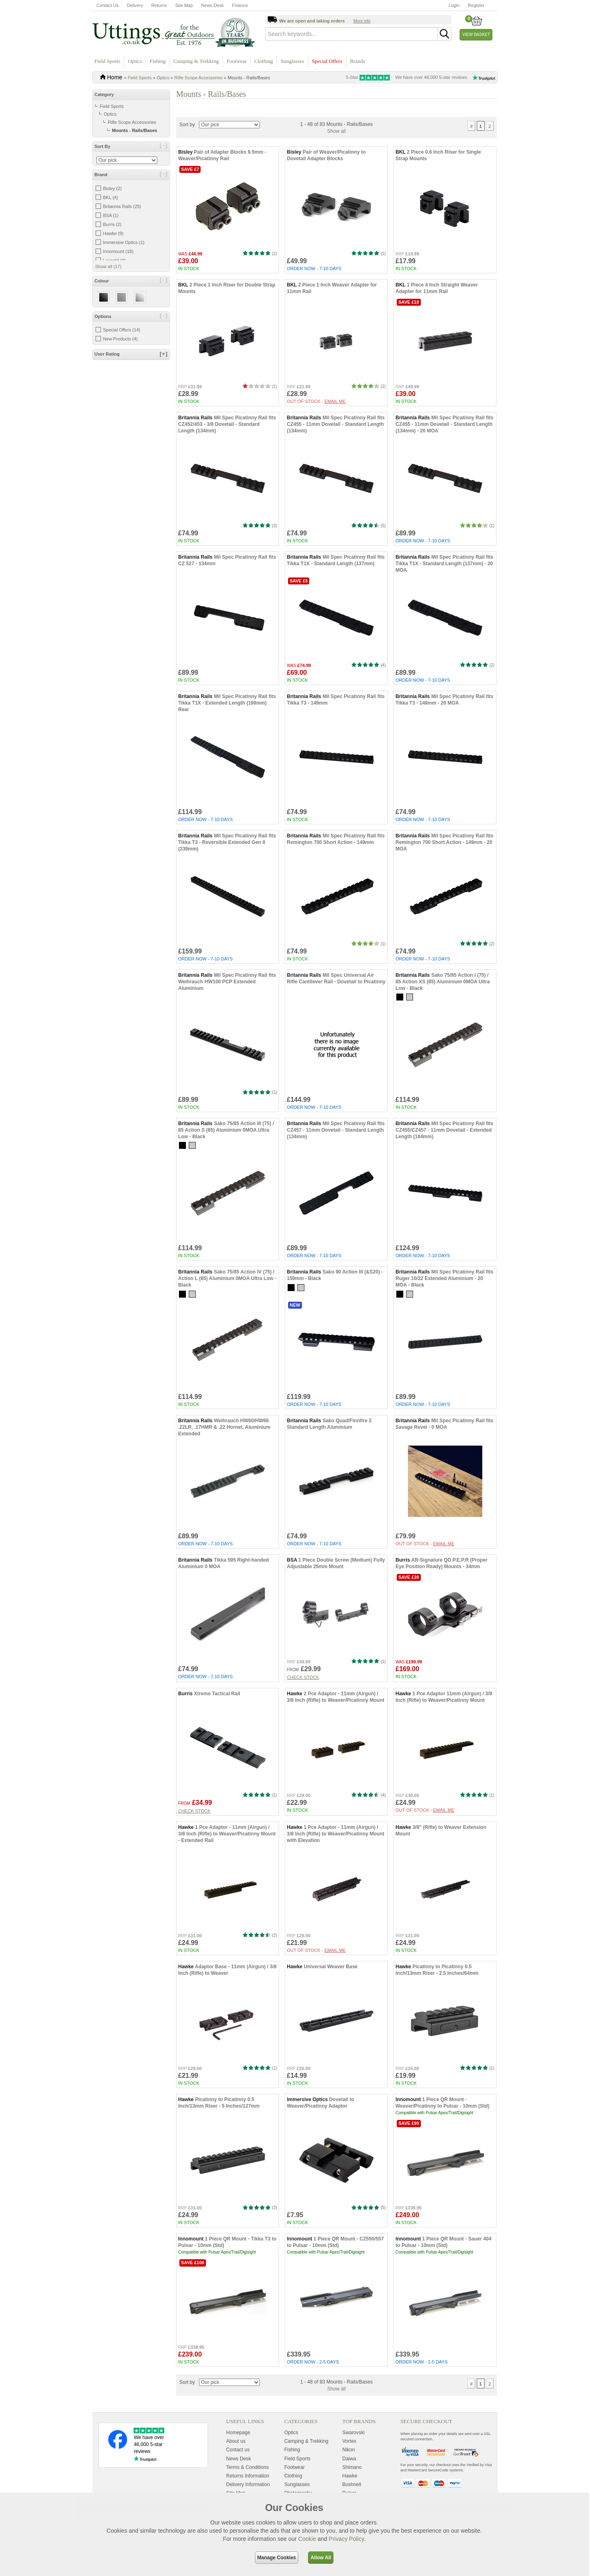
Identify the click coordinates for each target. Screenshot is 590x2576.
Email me (335, 424)
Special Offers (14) (122, 329)
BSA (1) (110, 215)
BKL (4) (110, 197)
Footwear (236, 61)
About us (236, 2464)
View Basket (476, 34)
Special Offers (327, 61)
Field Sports (107, 61)
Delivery (135, 5)
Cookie (307, 2539)
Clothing (264, 61)
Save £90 (408, 2146)
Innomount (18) (118, 251)
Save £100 (192, 2285)
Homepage (238, 2456)
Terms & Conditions (247, 2490)
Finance (240, 5)
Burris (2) (112, 224)
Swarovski (353, 2456)
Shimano (352, 2490)
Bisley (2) (112, 188)
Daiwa (349, 2481)
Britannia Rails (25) (122, 206)
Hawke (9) (113, 233)
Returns (159, 5)
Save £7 (190, 192)
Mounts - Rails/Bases (134, 130)
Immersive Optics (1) (123, 242)
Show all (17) (108, 266)
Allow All (321, 2557)
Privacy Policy (346, 2539)
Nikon (348, 2473)
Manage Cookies (276, 2557)
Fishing (157, 61)
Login (454, 5)
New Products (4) (120, 338)
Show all (336, 154)
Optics (135, 61)
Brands (357, 61)
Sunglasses (292, 61)
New (295, 1327)
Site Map (184, 5)
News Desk (212, 5)
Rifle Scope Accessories (198, 77)
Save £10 (408, 324)
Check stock (303, 1700)
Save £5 (299, 603)
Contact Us (107, 5)
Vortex (349, 2464)
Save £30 (408, 1600)
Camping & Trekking (196, 61)
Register (476, 5)
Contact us (238, 2473)
